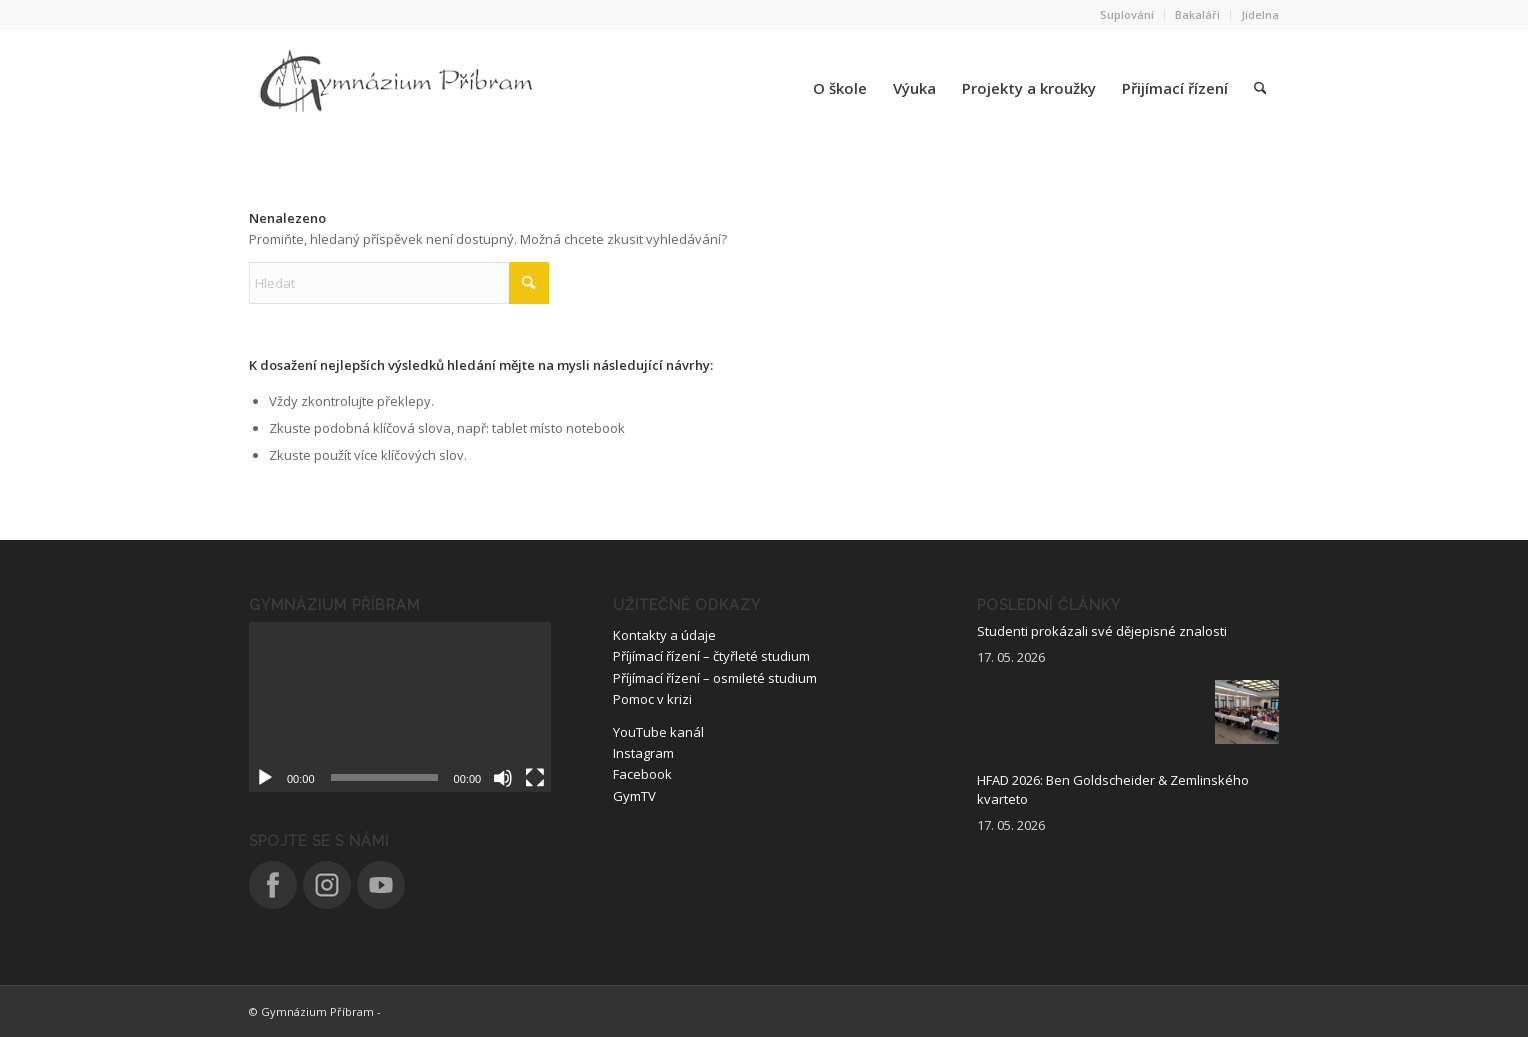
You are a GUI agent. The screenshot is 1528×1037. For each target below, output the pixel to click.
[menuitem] (1127, 15)
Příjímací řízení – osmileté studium (715, 678)
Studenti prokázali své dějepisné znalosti (1102, 631)
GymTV (634, 796)
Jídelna (1260, 14)
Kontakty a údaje (664, 635)
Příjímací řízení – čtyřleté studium (711, 656)
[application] (400, 707)
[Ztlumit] (503, 778)
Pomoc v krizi (652, 699)
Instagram (643, 753)
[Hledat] (1260, 88)
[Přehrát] (265, 778)
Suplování (1127, 14)
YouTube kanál (658, 732)
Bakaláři (1197, 14)
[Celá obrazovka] (535, 778)
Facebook (642, 774)
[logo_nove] (399, 88)
